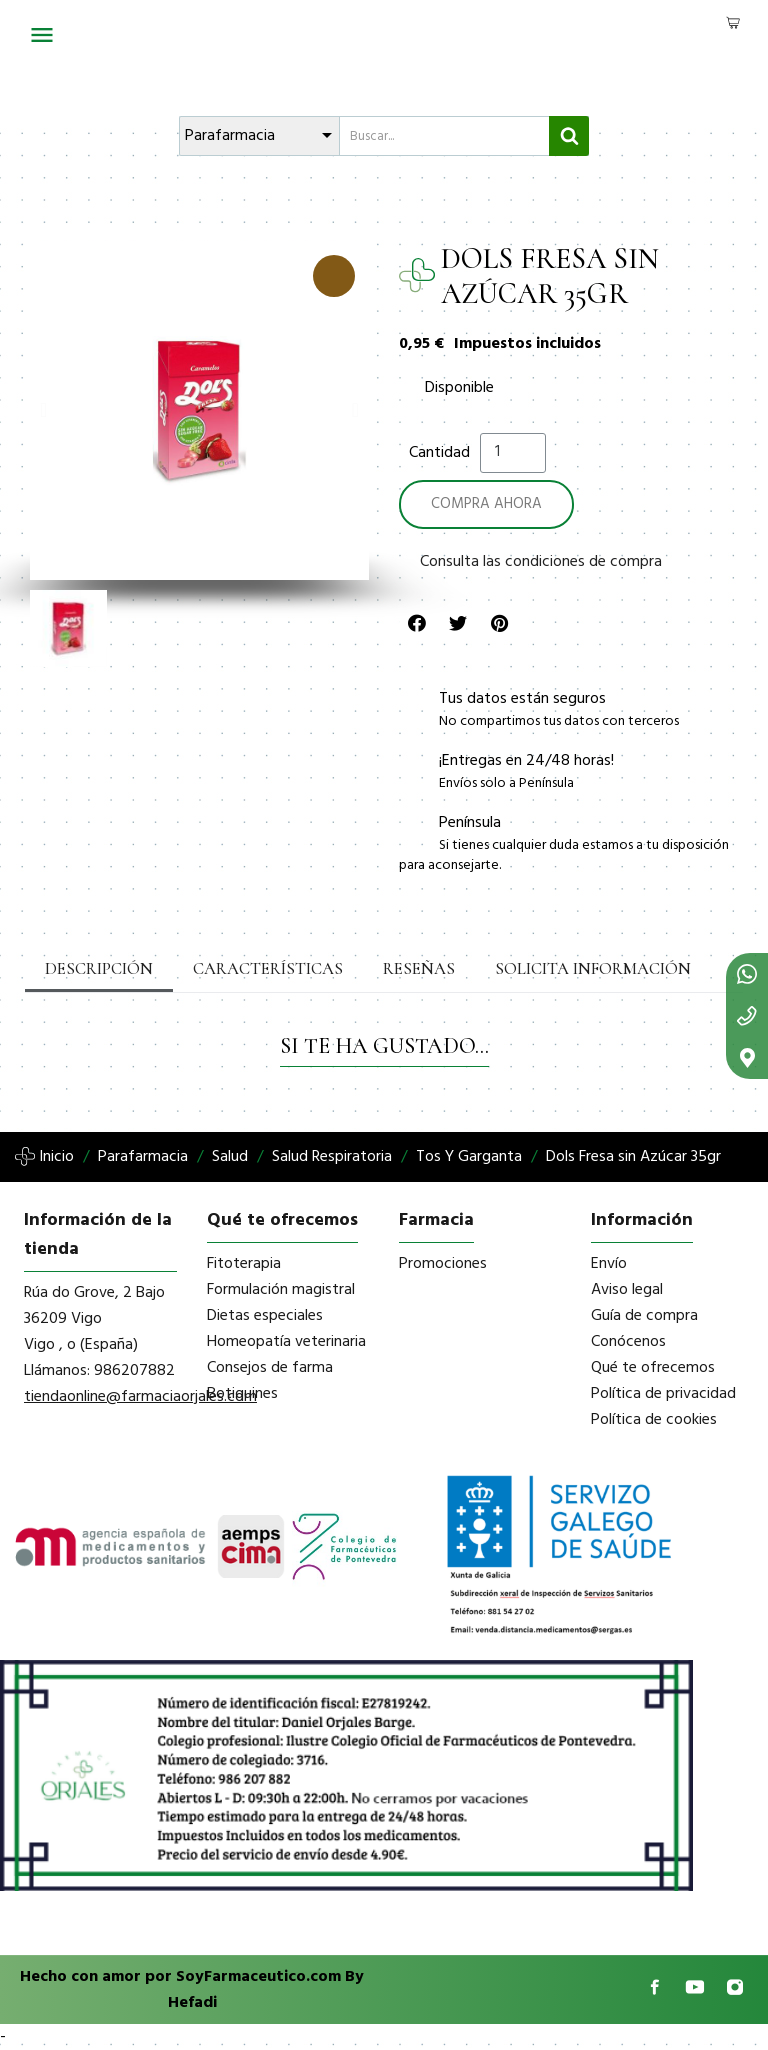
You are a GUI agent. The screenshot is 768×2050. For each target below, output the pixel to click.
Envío (609, 1264)
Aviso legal (627, 1290)
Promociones (443, 1264)
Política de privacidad (663, 1394)
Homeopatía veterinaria (286, 1342)
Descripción (97, 969)
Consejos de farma (270, 1368)
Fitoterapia (244, 1264)
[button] (43, 410)
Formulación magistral (281, 1290)
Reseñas (406, 969)
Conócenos (628, 1342)
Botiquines (242, 1394)
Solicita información (573, 969)
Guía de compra (644, 1316)
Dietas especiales (265, 1316)
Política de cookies (654, 1420)
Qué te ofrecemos (653, 1368)
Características (260, 969)
